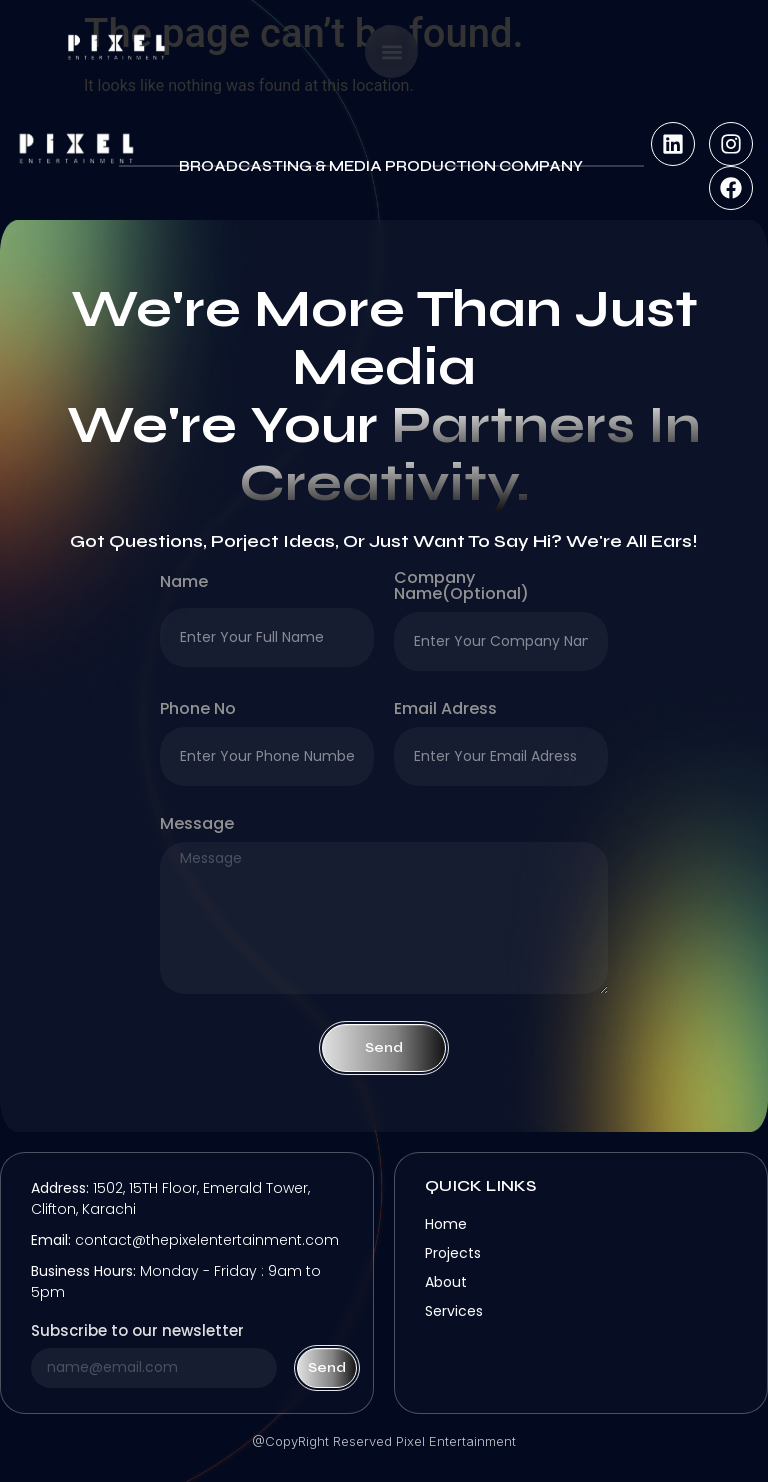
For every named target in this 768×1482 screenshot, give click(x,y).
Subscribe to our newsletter (137, 1332)
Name (184, 583)
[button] (391, 51)
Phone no (198, 710)
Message (197, 825)
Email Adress (445, 710)
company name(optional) (461, 587)
